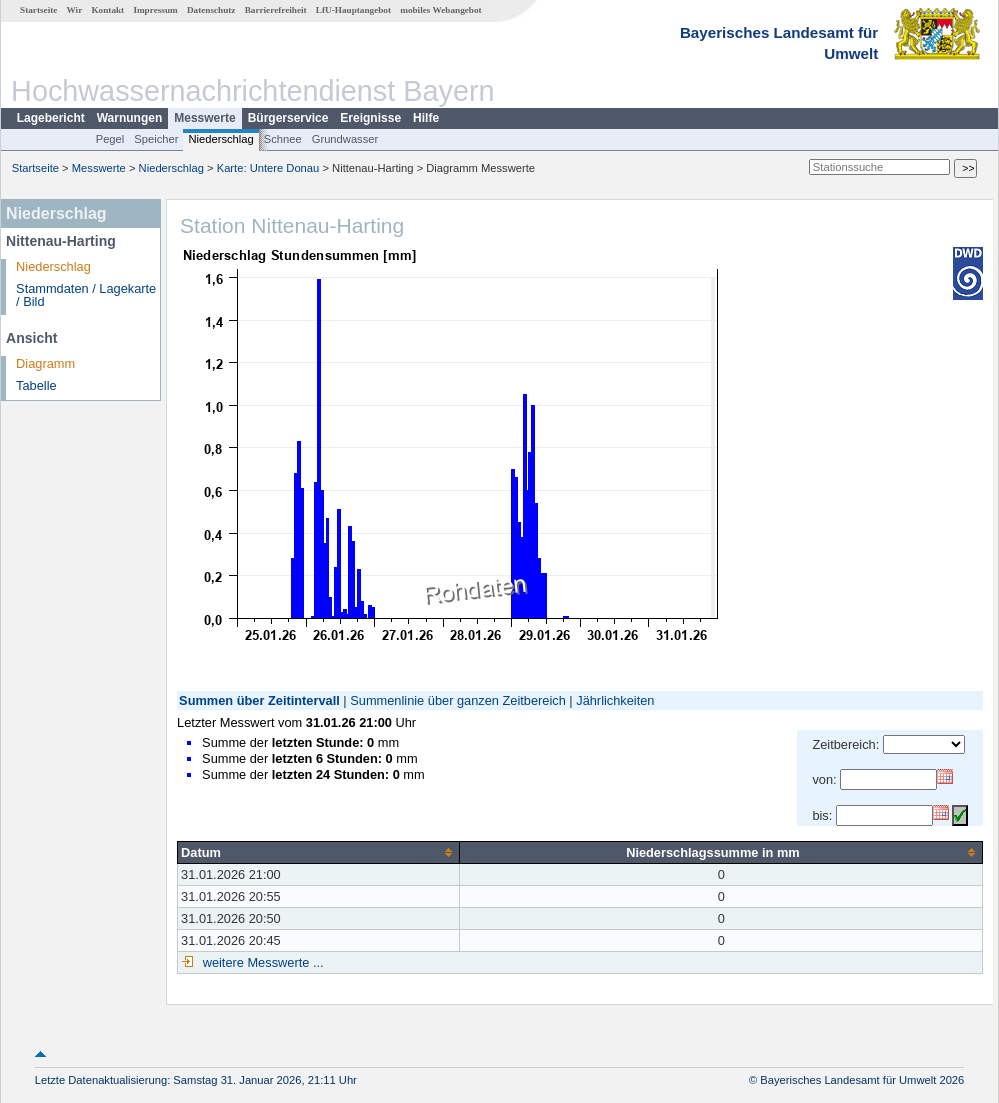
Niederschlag (220, 139)
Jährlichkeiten (615, 700)
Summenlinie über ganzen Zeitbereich (458, 700)
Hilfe (426, 118)
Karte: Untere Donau (268, 168)
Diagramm (45, 363)
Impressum (155, 10)
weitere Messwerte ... (261, 962)
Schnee (283, 139)
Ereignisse (370, 118)
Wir (75, 10)
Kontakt (107, 10)
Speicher (156, 139)
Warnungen (130, 118)
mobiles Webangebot (440, 10)
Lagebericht (51, 118)
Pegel (110, 139)
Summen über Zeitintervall (259, 700)
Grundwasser (345, 139)
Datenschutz (211, 10)
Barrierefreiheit (276, 10)
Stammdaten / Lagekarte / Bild (86, 295)
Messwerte (204, 118)
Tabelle (36, 385)
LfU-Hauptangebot (353, 10)
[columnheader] (319, 852)
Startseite (38, 10)
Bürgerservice (288, 118)
